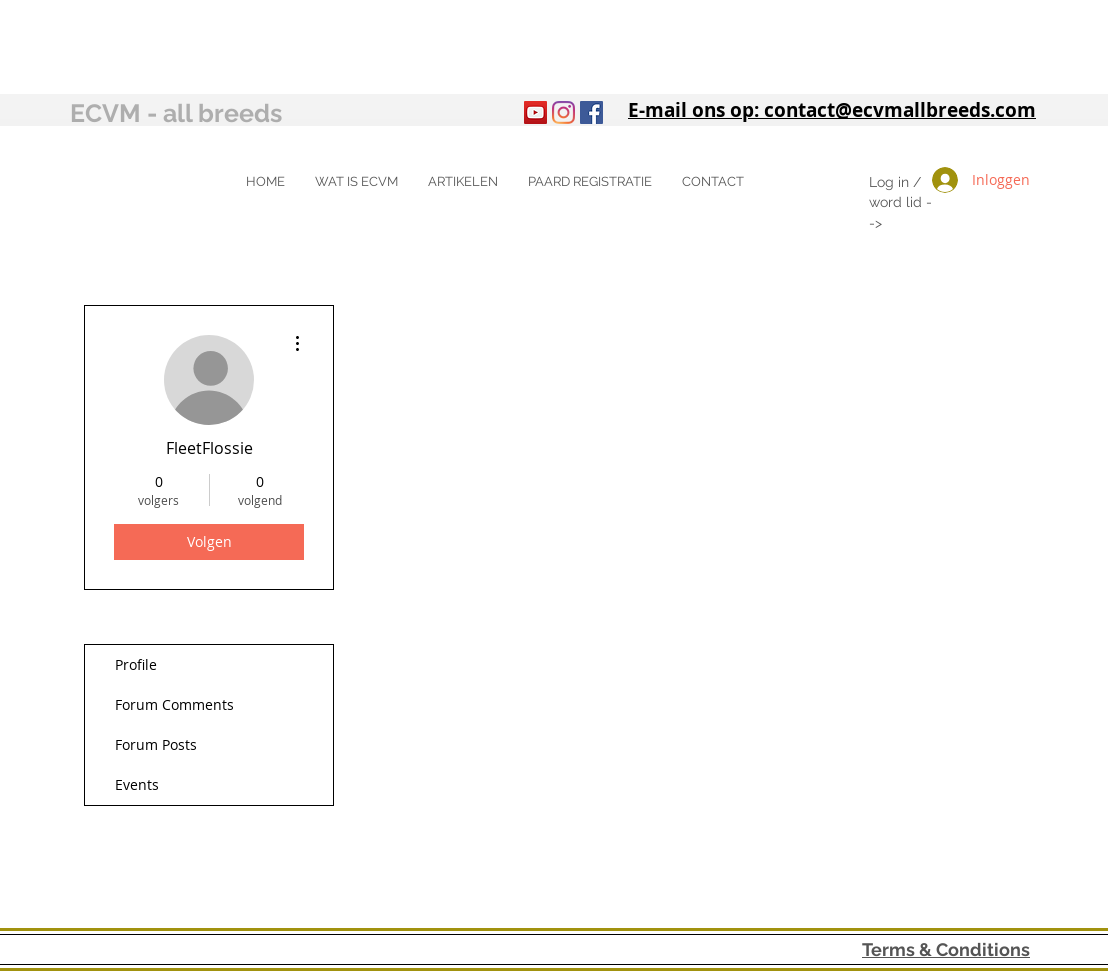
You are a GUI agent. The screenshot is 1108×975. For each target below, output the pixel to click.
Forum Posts (156, 744)
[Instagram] (563, 112)
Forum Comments (174, 704)
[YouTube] (535, 112)
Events (137, 784)
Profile (136, 664)
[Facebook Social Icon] (591, 112)
